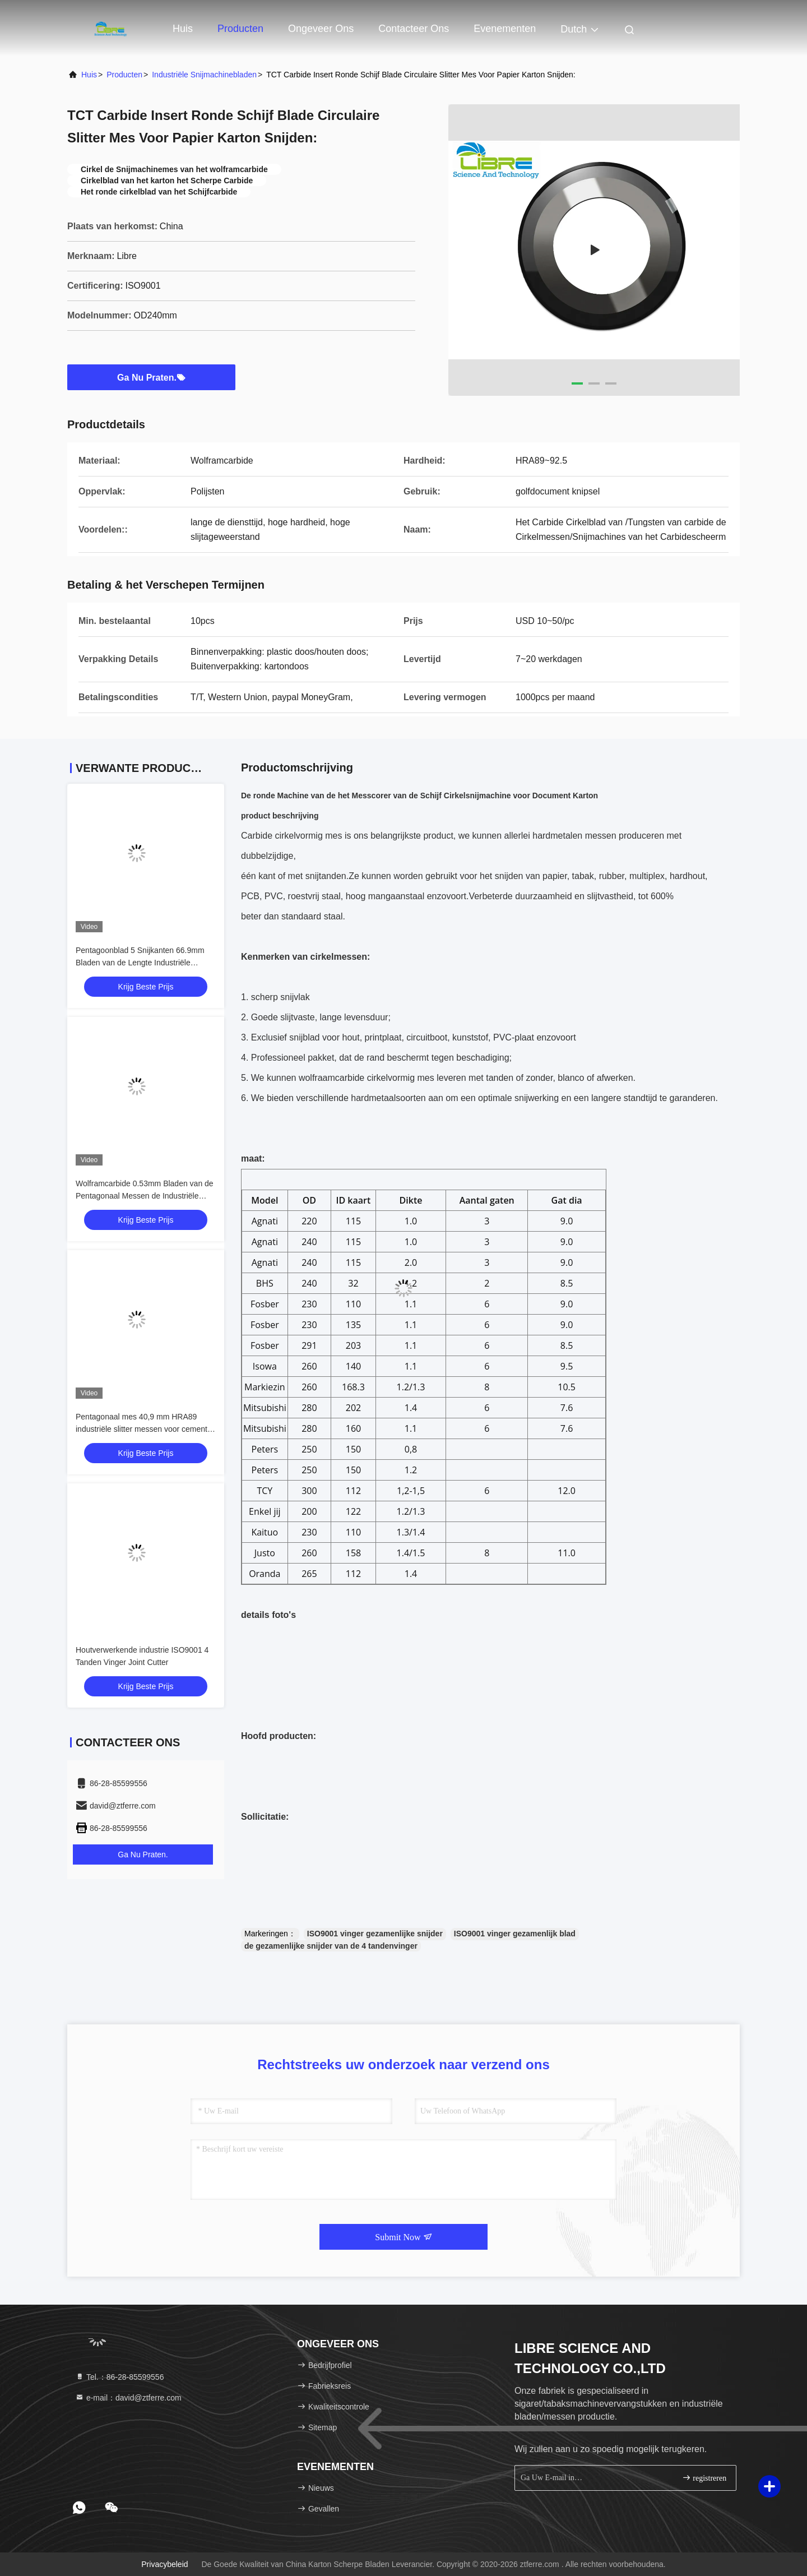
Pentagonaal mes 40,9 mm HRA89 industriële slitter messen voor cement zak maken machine (141, 1429)
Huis (183, 28)
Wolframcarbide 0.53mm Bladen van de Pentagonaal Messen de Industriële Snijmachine (145, 1196)
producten (124, 74)
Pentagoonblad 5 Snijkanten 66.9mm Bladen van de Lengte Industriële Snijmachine (140, 962)
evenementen (505, 28)
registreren (704, 2477)
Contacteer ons (413, 28)
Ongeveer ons (321, 28)
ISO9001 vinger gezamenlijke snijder (375, 1933)
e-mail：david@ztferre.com (128, 2397)
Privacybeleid (164, 2564)
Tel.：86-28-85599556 (119, 2376)
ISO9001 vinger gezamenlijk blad (515, 1933)
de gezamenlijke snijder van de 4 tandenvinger (331, 1945)
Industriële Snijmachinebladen (204, 74)
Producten (240, 28)
